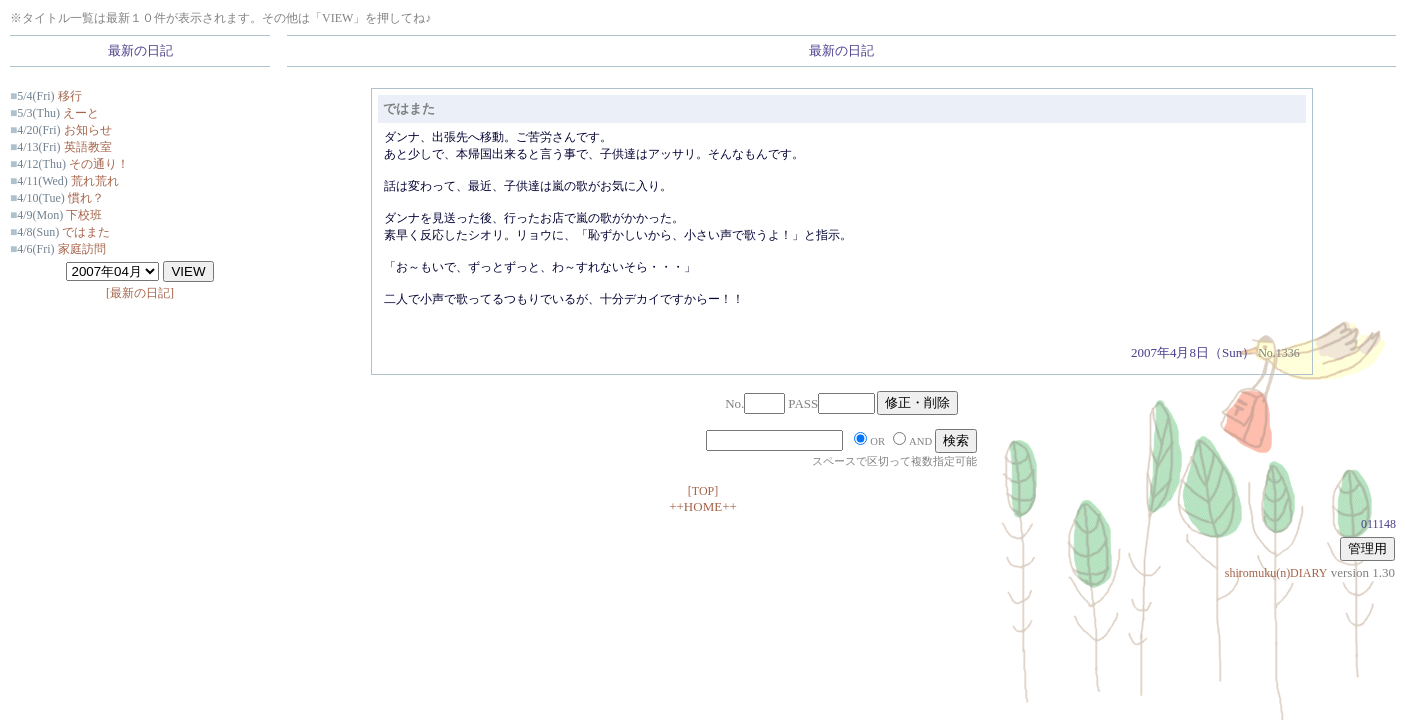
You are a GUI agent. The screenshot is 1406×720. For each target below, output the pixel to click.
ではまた (86, 232)
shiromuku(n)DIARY (1276, 573)
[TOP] (703, 491)
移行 (70, 96)
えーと (81, 113)
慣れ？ (86, 198)
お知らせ (88, 130)
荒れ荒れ (95, 181)
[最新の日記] (140, 293)
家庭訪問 (82, 249)
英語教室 (88, 147)
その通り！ (99, 164)
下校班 (84, 215)
